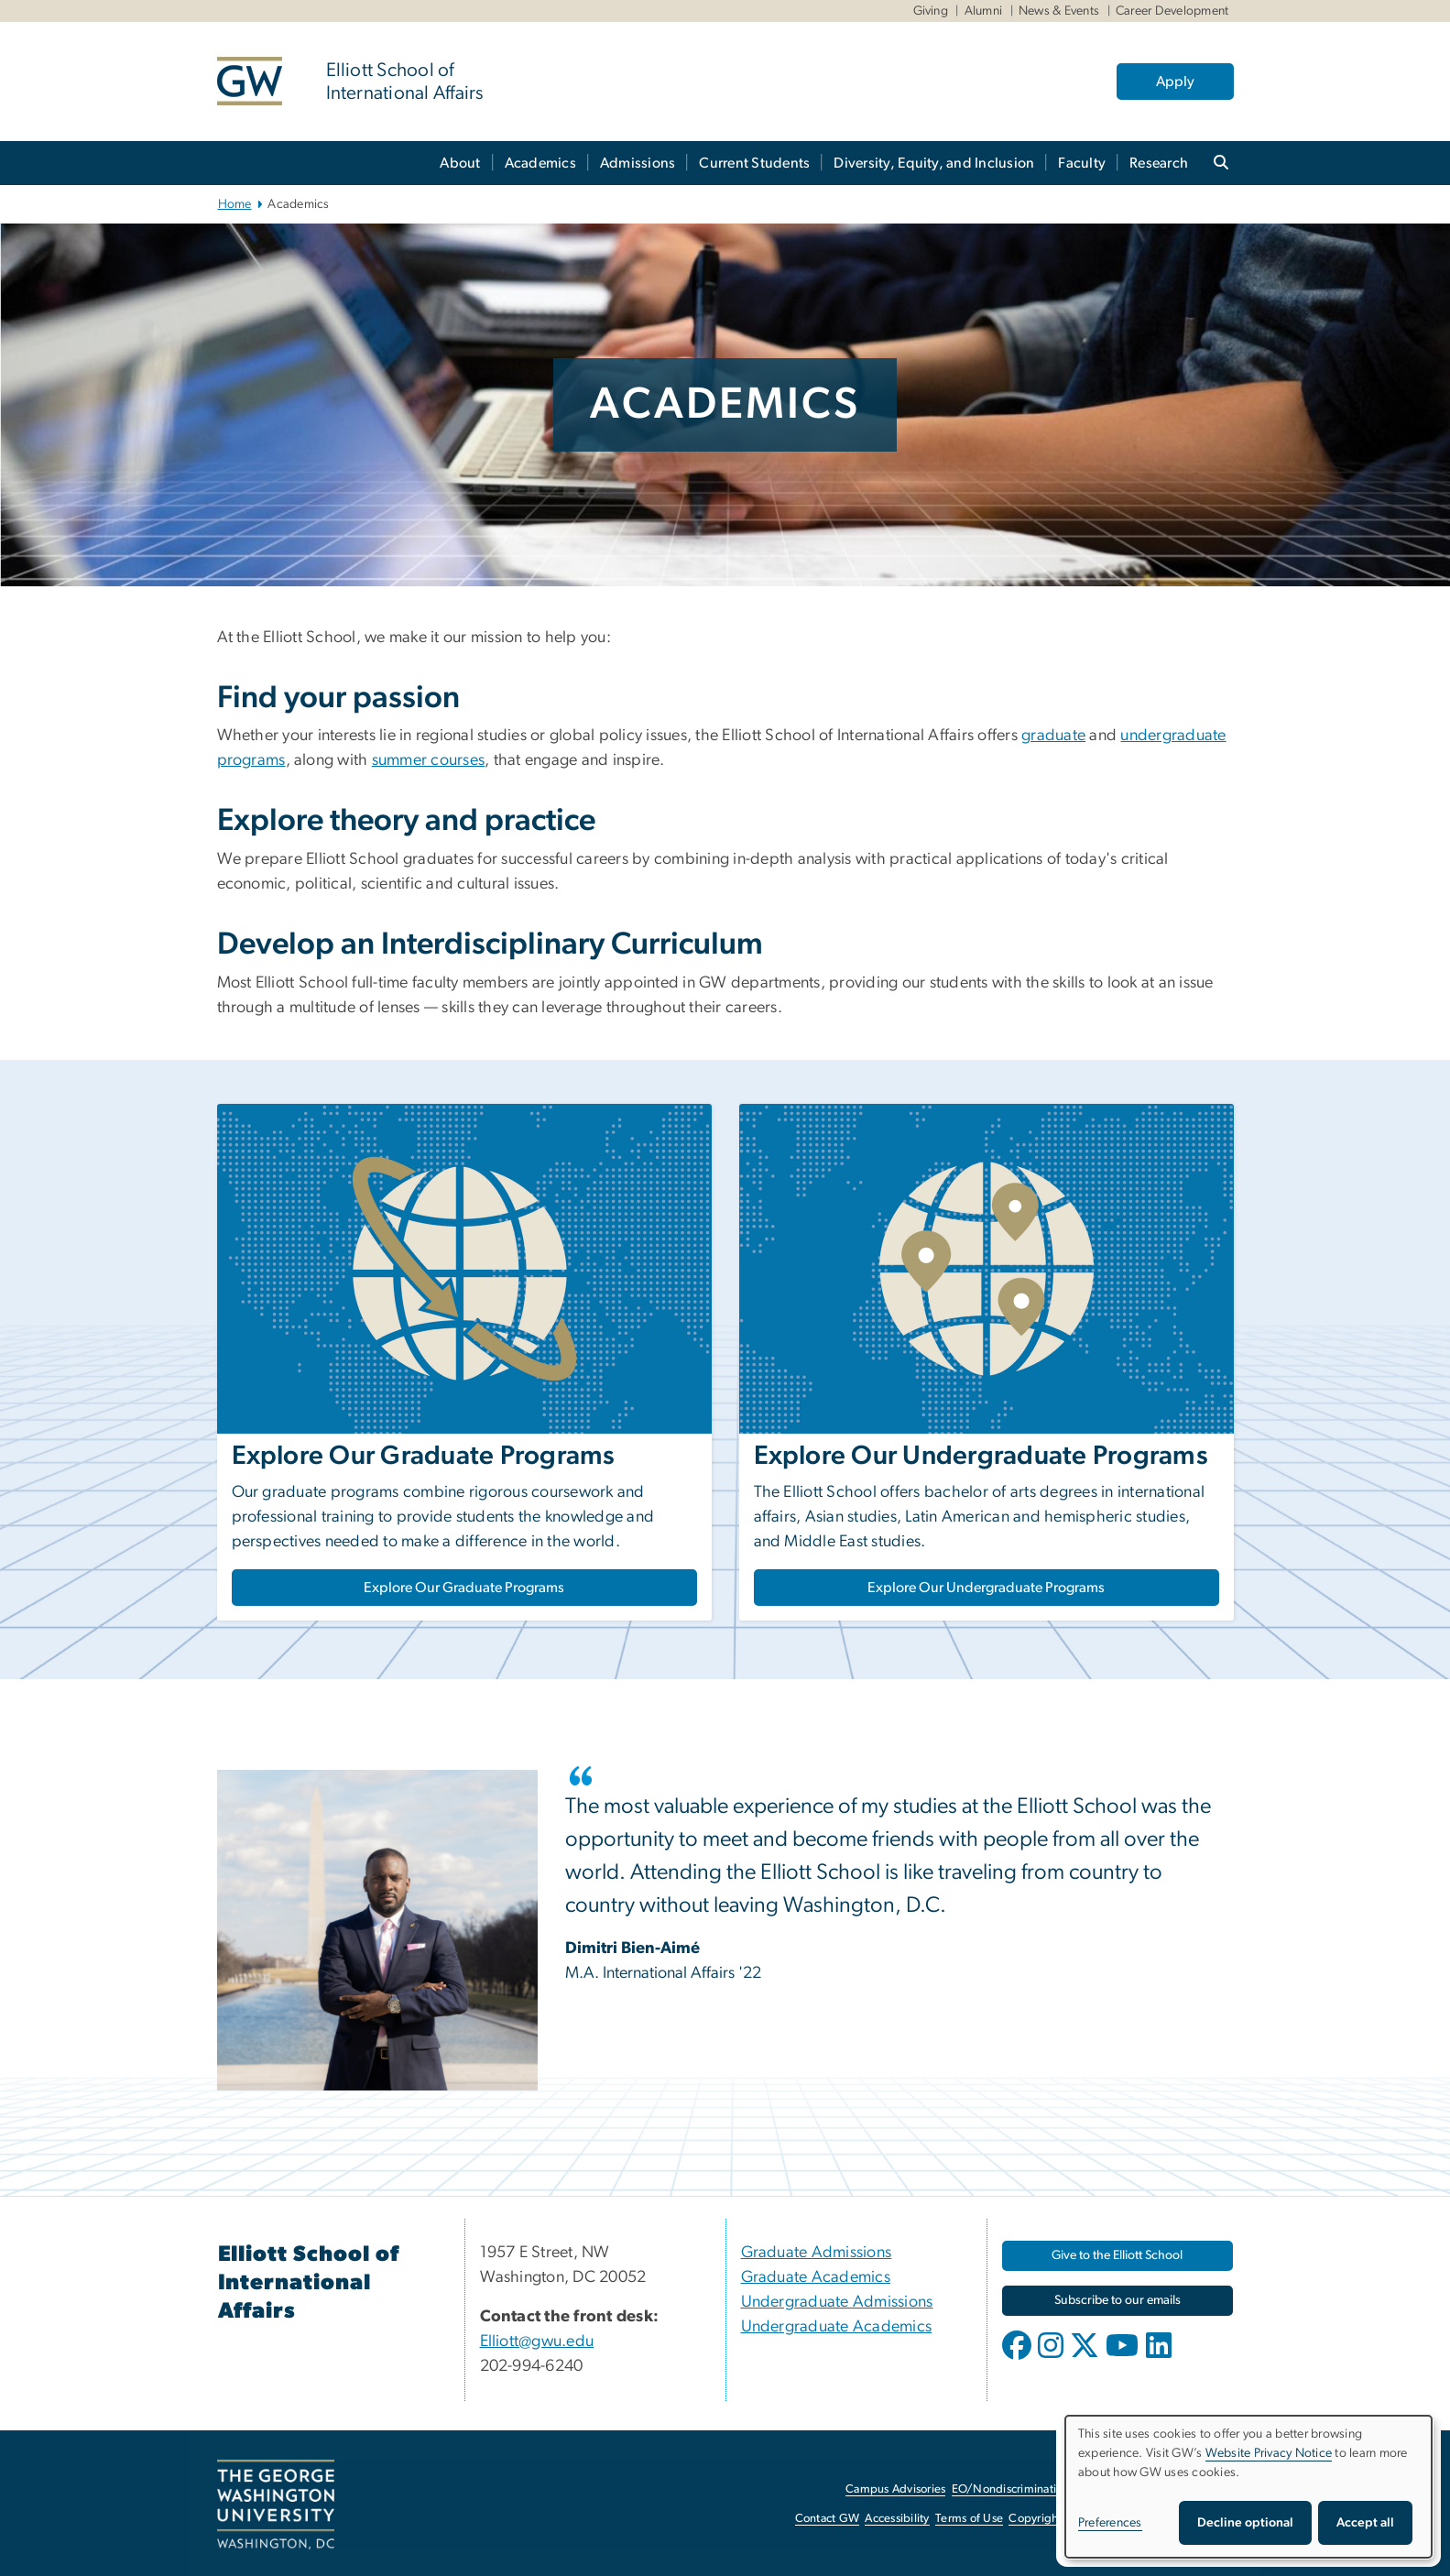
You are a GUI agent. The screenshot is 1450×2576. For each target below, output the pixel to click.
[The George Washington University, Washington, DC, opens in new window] (275, 2504)
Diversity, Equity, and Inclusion (934, 163)
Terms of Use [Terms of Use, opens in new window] (969, 2519)
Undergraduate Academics (836, 2327)
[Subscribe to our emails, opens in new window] (1117, 2301)
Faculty (1082, 163)
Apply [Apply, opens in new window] (1175, 81)
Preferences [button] (1110, 2522)
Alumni (984, 11)
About (460, 163)
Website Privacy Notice (1269, 2453)
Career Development (1172, 11)
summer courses (428, 760)
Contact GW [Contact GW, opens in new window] (827, 2519)
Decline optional (1245, 2522)
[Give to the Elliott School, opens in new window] (1117, 2256)
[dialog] (1248, 2487)
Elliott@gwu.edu (537, 2341)
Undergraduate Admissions (837, 2302)
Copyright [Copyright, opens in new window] (1035, 2519)
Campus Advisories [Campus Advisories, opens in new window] (895, 2489)
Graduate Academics (816, 2277)
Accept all (1365, 2522)
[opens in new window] (1018, 2359)
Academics (540, 163)
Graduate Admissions (816, 2252)
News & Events (1059, 11)
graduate (1053, 735)
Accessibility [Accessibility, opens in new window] (897, 2519)
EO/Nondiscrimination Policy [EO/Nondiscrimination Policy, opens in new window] (1028, 2489)
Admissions (638, 163)
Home (235, 204)
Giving (931, 11)
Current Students (754, 163)
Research (1158, 163)
